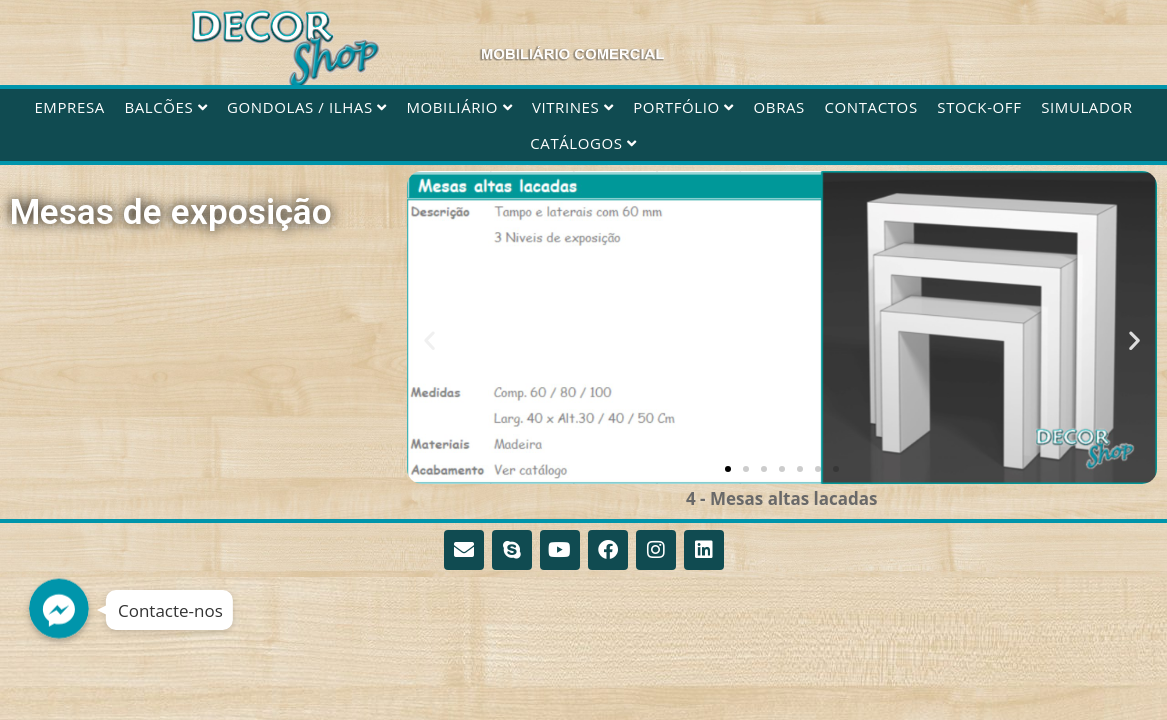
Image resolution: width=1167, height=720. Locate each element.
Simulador (1086, 107)
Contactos (871, 107)
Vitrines (573, 107)
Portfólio (683, 107)
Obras (779, 107)
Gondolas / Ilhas (307, 107)
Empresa (69, 107)
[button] (429, 339)
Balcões (165, 107)
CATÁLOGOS (583, 143)
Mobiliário (459, 107)
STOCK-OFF (979, 107)
